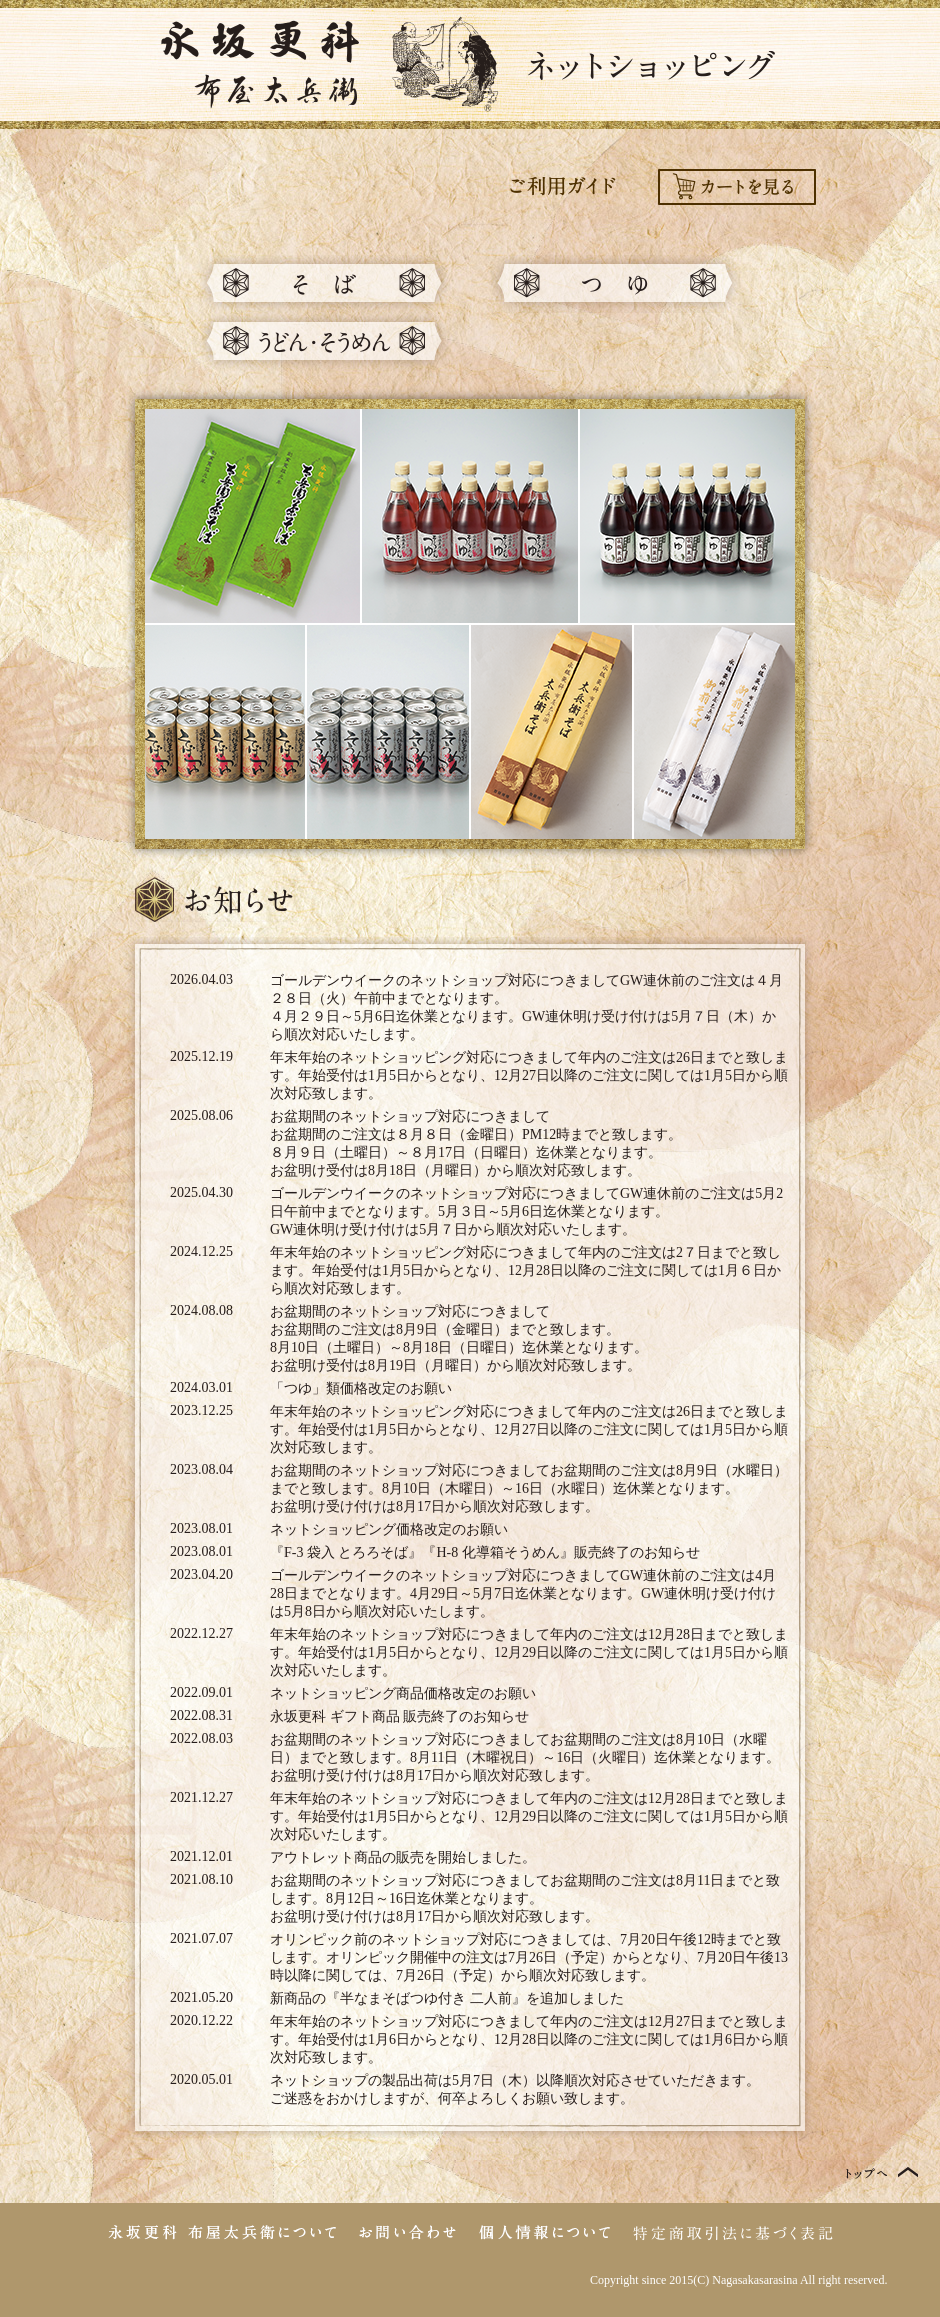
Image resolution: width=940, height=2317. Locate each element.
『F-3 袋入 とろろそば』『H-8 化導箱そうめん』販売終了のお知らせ (485, 1552)
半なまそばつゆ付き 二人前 (426, 1998)
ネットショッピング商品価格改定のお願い (403, 1693)
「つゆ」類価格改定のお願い (361, 1388)
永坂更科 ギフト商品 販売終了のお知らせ (399, 1716)
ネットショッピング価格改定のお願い (389, 1529)
